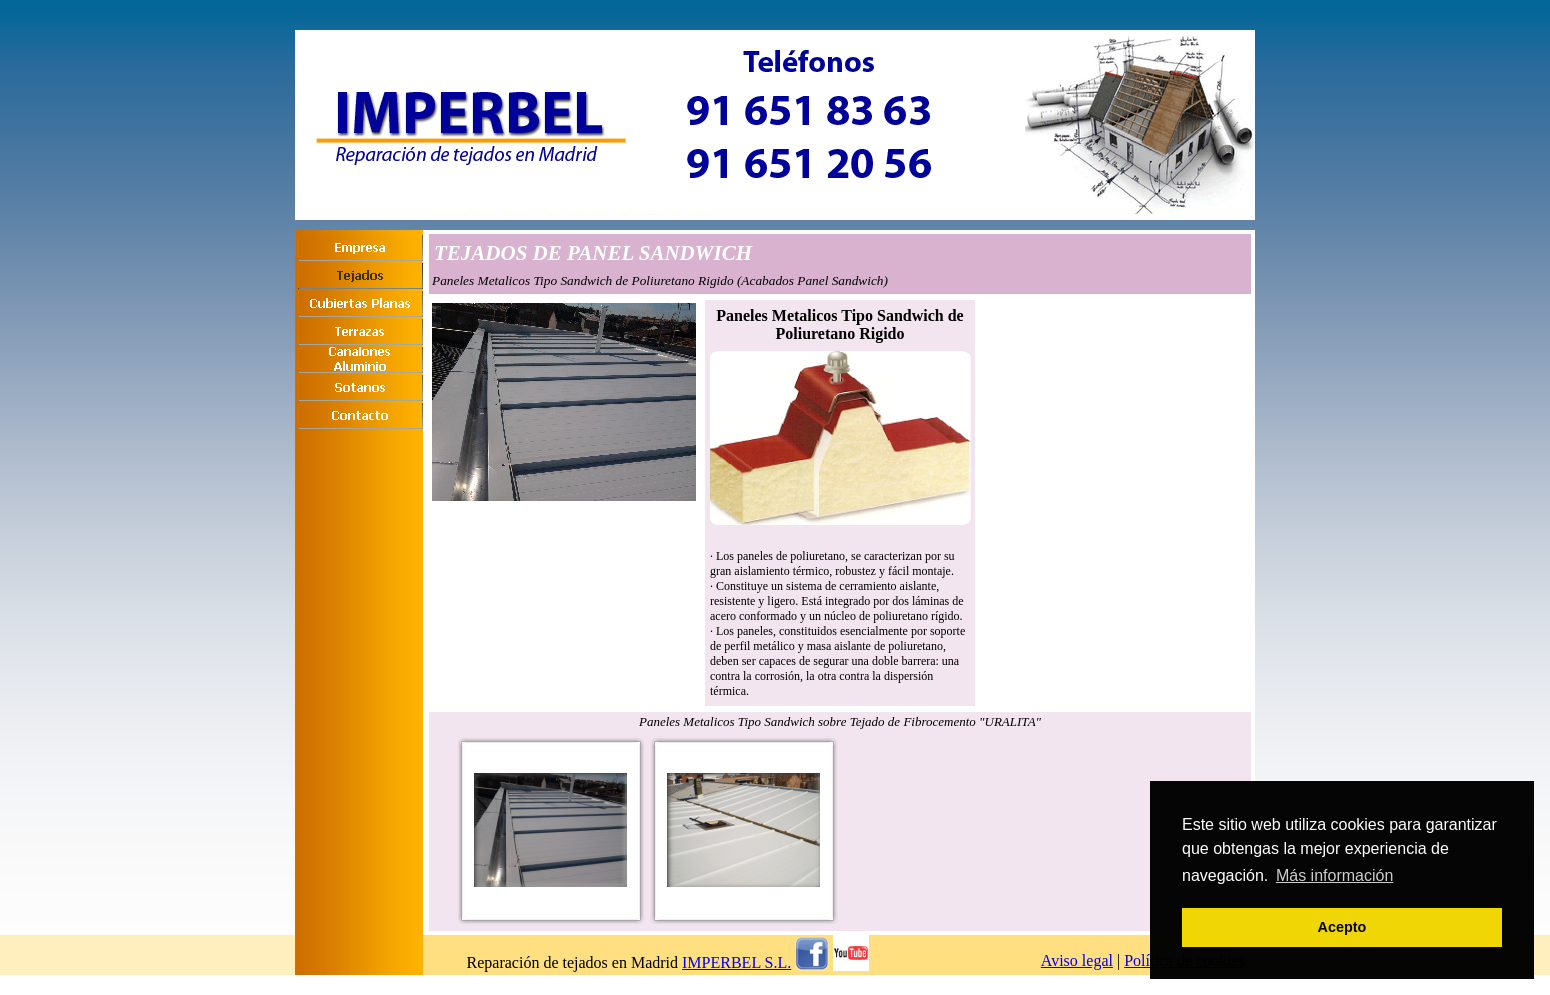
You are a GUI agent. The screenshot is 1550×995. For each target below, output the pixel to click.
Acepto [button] (1342, 927)
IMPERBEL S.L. (736, 962)
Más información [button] (1334, 875)
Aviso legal (1077, 960)
